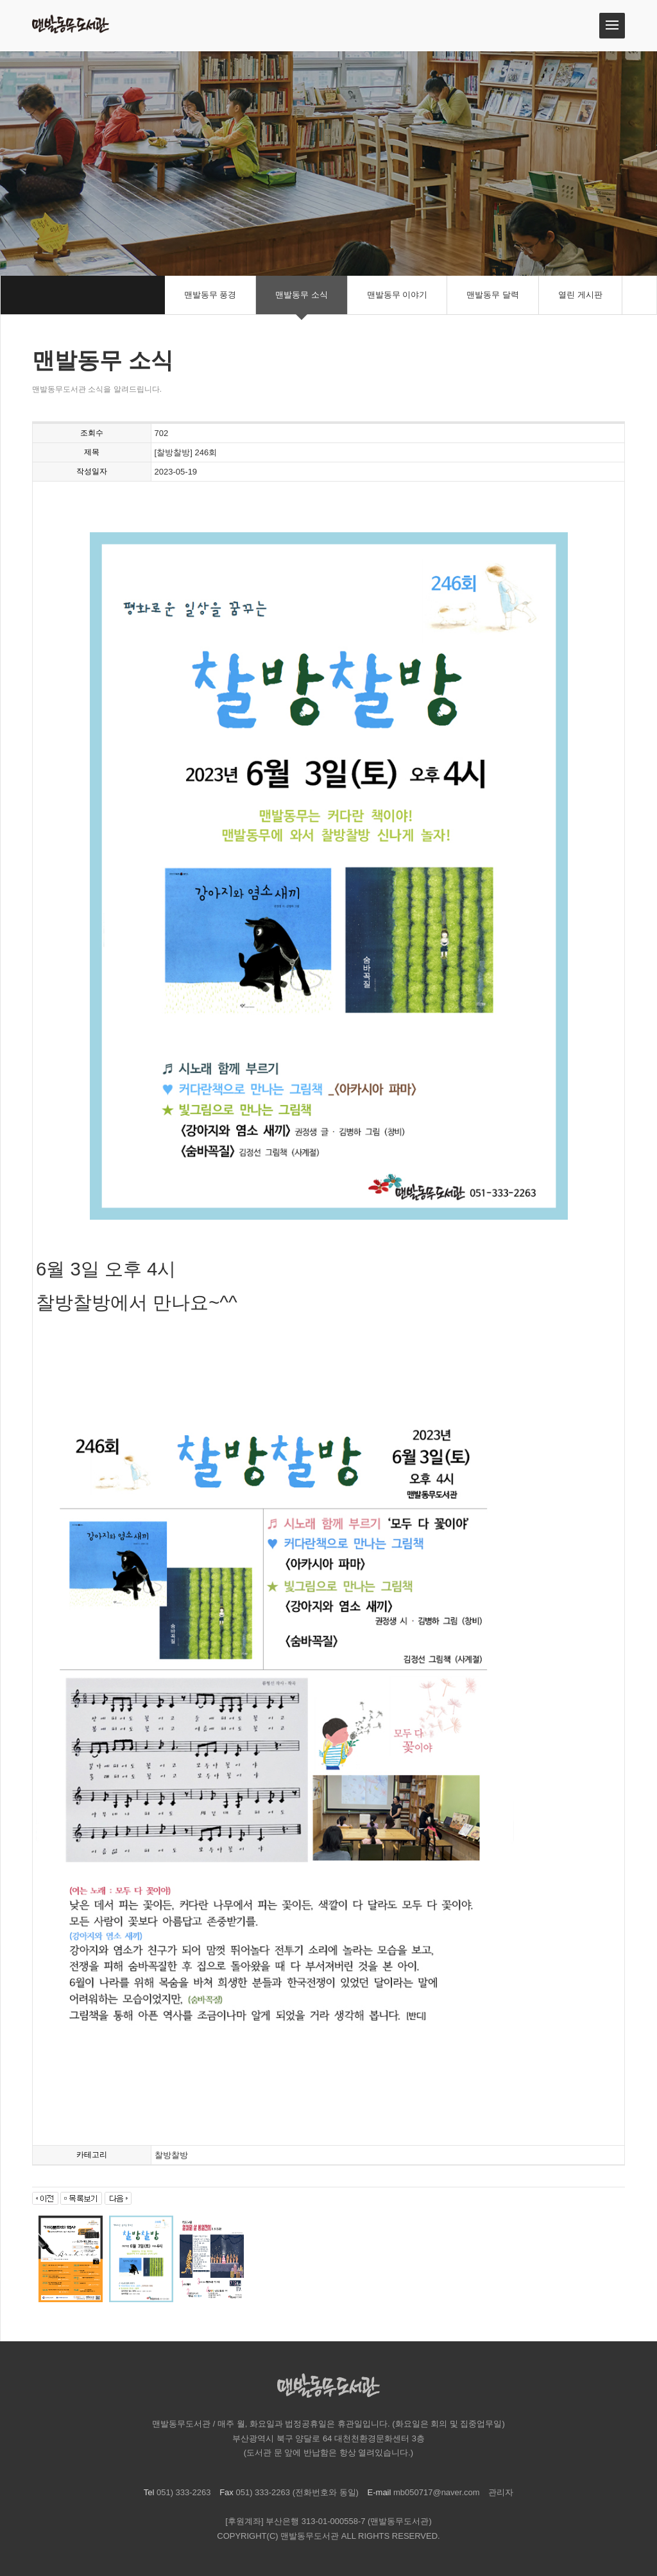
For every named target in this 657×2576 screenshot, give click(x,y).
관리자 (500, 2492)
